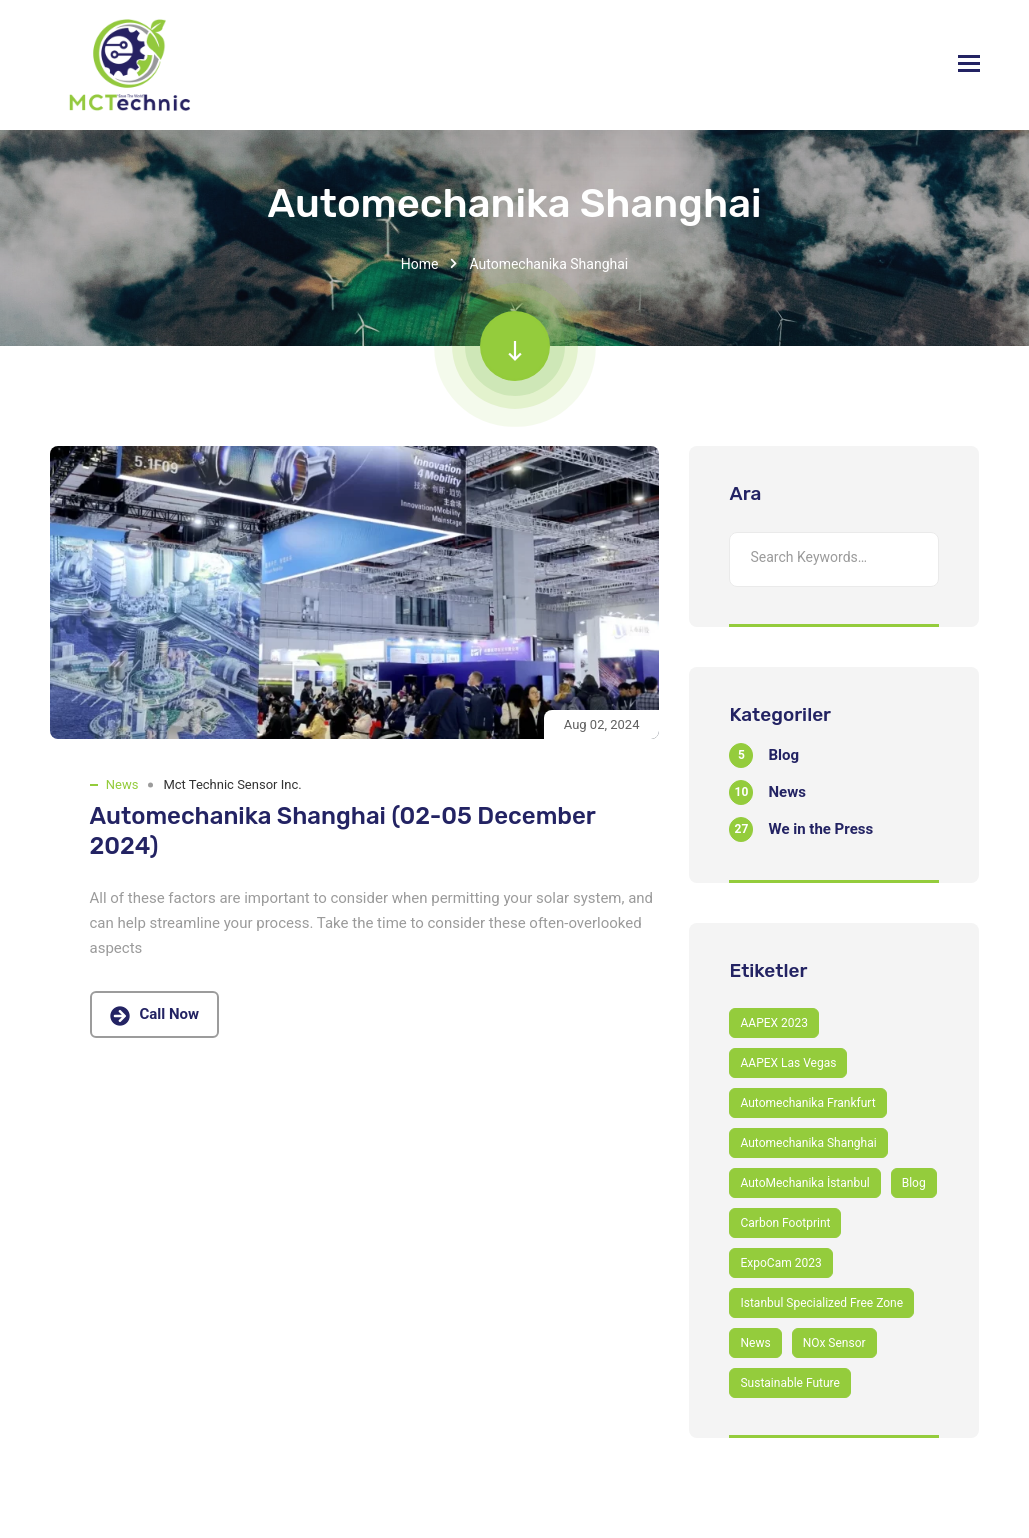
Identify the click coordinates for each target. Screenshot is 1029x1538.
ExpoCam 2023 (780, 1263)
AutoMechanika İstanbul (804, 1183)
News (122, 784)
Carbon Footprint (785, 1223)
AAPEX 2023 (774, 1023)
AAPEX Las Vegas (788, 1063)
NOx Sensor (834, 1343)
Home (420, 264)
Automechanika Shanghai (808, 1143)
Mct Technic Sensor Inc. (232, 784)
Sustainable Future (789, 1383)
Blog (914, 1183)
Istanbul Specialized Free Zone (821, 1303)
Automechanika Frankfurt (807, 1103)
